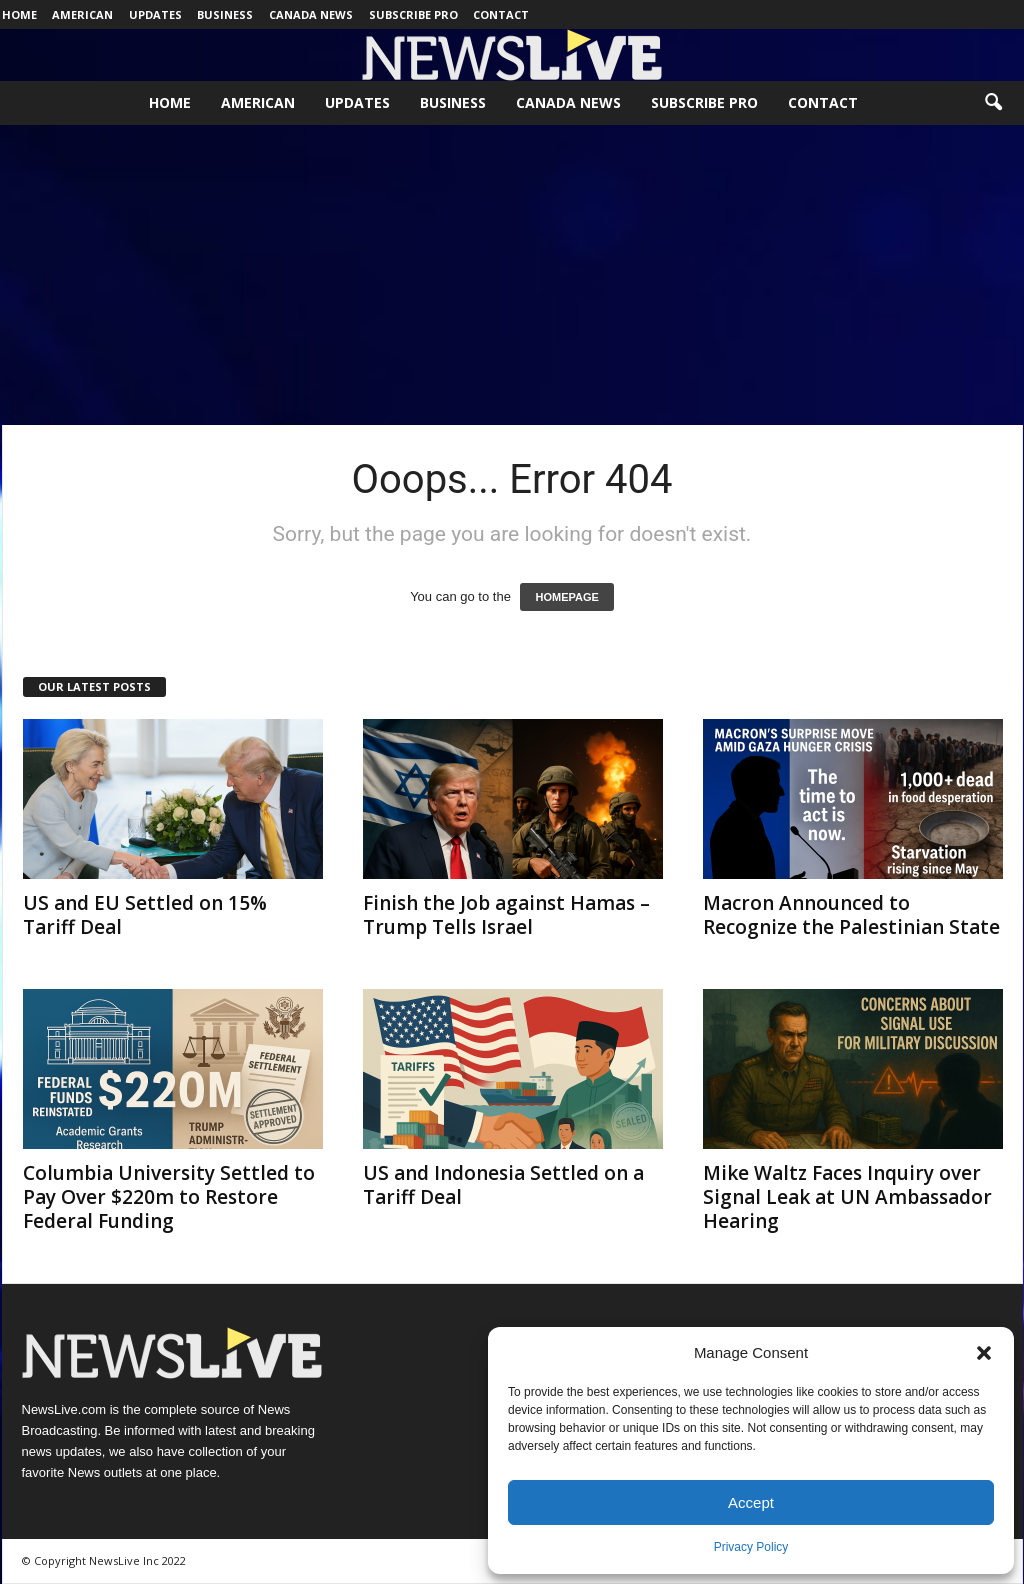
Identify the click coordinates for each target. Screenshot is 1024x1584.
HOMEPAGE (566, 597)
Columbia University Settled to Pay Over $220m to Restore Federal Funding (169, 1197)
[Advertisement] (512, 275)
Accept (751, 1502)
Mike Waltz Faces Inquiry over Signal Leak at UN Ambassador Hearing (847, 1197)
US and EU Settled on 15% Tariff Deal (145, 915)
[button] (984, 1353)
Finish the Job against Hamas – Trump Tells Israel (506, 915)
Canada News (311, 14)
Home (19, 14)
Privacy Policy (751, 1547)
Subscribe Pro (413, 14)
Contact (501, 14)
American (82, 14)
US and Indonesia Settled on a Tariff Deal (503, 1185)
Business (225, 14)
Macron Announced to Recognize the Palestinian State (851, 915)
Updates (155, 14)
